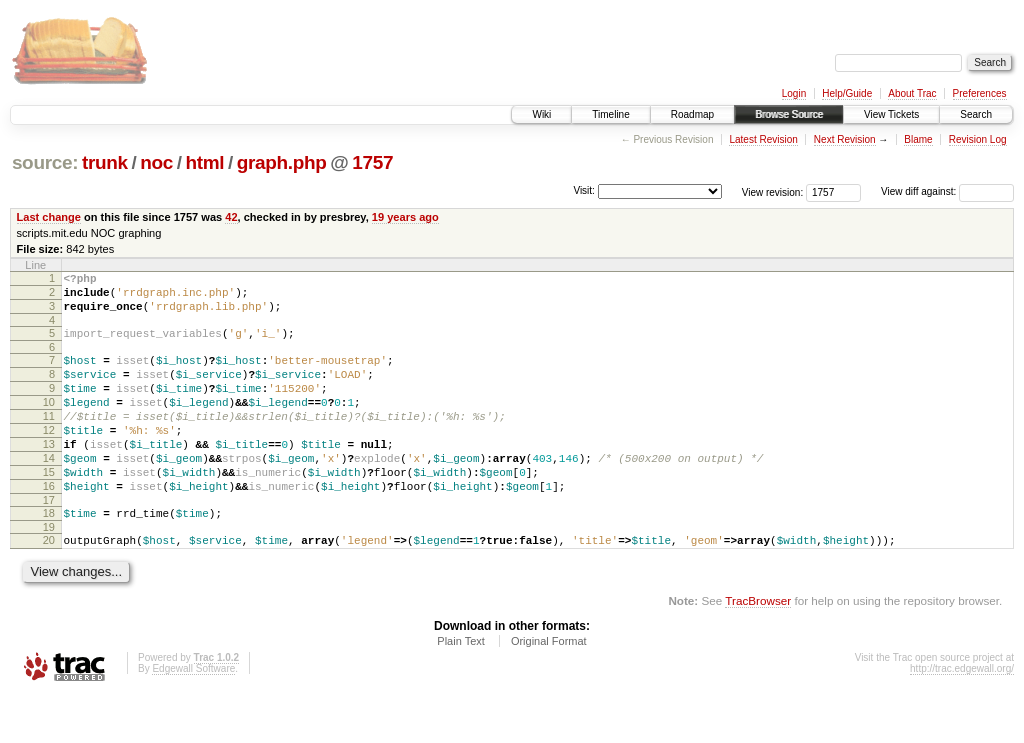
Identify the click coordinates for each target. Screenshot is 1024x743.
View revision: (773, 191)
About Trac (912, 93)
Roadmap (692, 114)
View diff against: (947, 191)
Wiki (541, 114)
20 (49, 585)
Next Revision (845, 139)
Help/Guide (847, 93)
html (204, 162)
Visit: (584, 190)
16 (49, 525)
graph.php (282, 162)
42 (231, 217)
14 (49, 491)
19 (49, 572)
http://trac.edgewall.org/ (962, 716)
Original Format (549, 689)
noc (156, 162)
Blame (918, 139)
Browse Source (789, 114)
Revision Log (978, 139)
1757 (372, 162)
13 (49, 474)
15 (49, 508)
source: (45, 162)
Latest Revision (763, 139)
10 (49, 423)
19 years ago (405, 217)
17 (49, 542)
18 (49, 555)
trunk (105, 162)
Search (976, 114)
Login (794, 93)
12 (49, 457)
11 (49, 440)
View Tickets (891, 114)
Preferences (980, 93)
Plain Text (461, 689)
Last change (49, 217)
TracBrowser (758, 648)
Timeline (610, 114)
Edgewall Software (193, 716)
